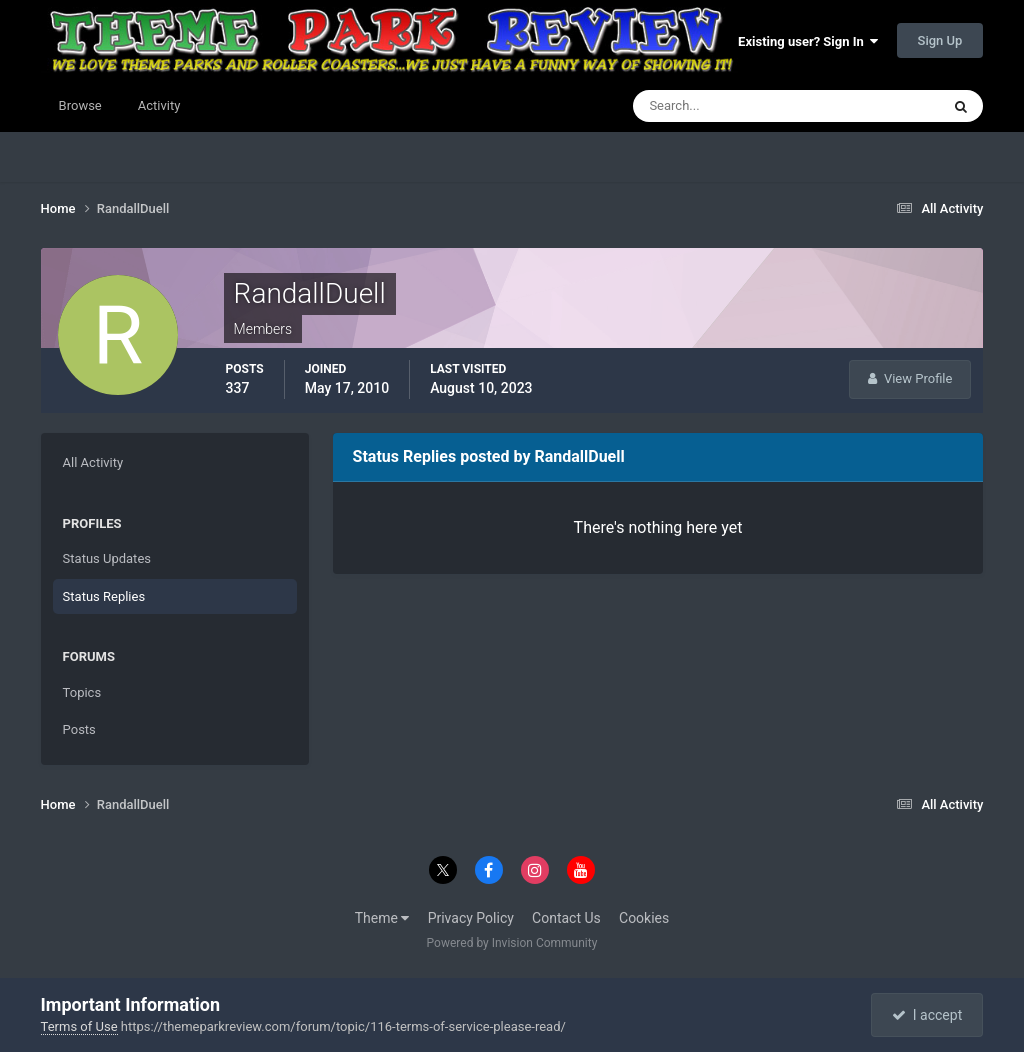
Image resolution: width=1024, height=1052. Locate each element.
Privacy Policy (471, 918)
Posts (79, 729)
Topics (82, 692)
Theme (382, 918)
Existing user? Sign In (808, 41)
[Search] (725, 106)
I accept (927, 1015)
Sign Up (940, 40)
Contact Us (566, 918)
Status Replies (104, 596)
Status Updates (107, 558)
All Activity (93, 462)
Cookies (644, 918)
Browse (80, 105)
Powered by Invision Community (512, 943)
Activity (159, 105)
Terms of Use (79, 1026)
